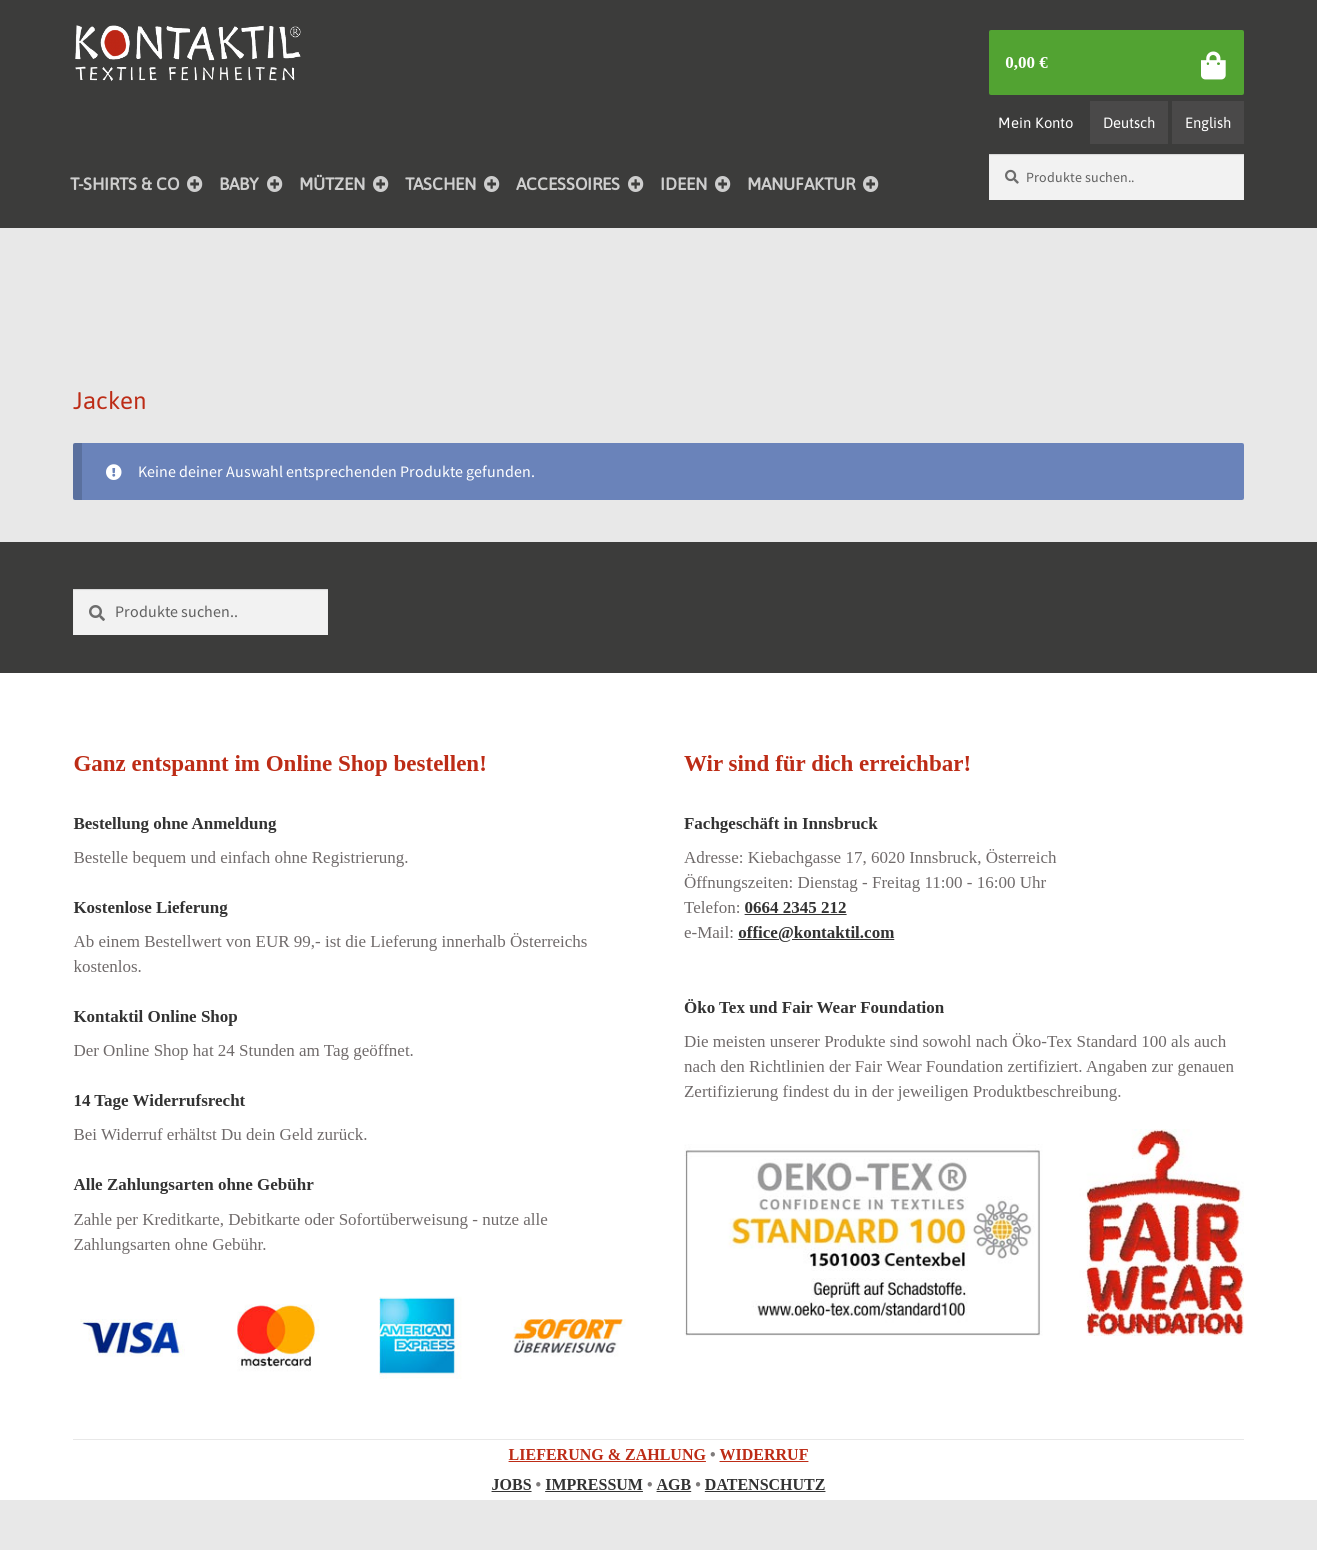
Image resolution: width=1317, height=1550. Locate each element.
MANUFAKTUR (801, 184)
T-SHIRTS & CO (124, 184)
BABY (239, 184)
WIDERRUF (764, 1454)
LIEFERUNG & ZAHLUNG (607, 1454)
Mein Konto (1035, 122)
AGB (674, 1484)
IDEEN (683, 184)
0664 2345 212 (796, 907)
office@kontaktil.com (816, 932)
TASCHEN (440, 184)
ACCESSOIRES (568, 184)
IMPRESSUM (594, 1484)
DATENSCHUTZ (765, 1484)
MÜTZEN (332, 184)
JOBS (512, 1484)
